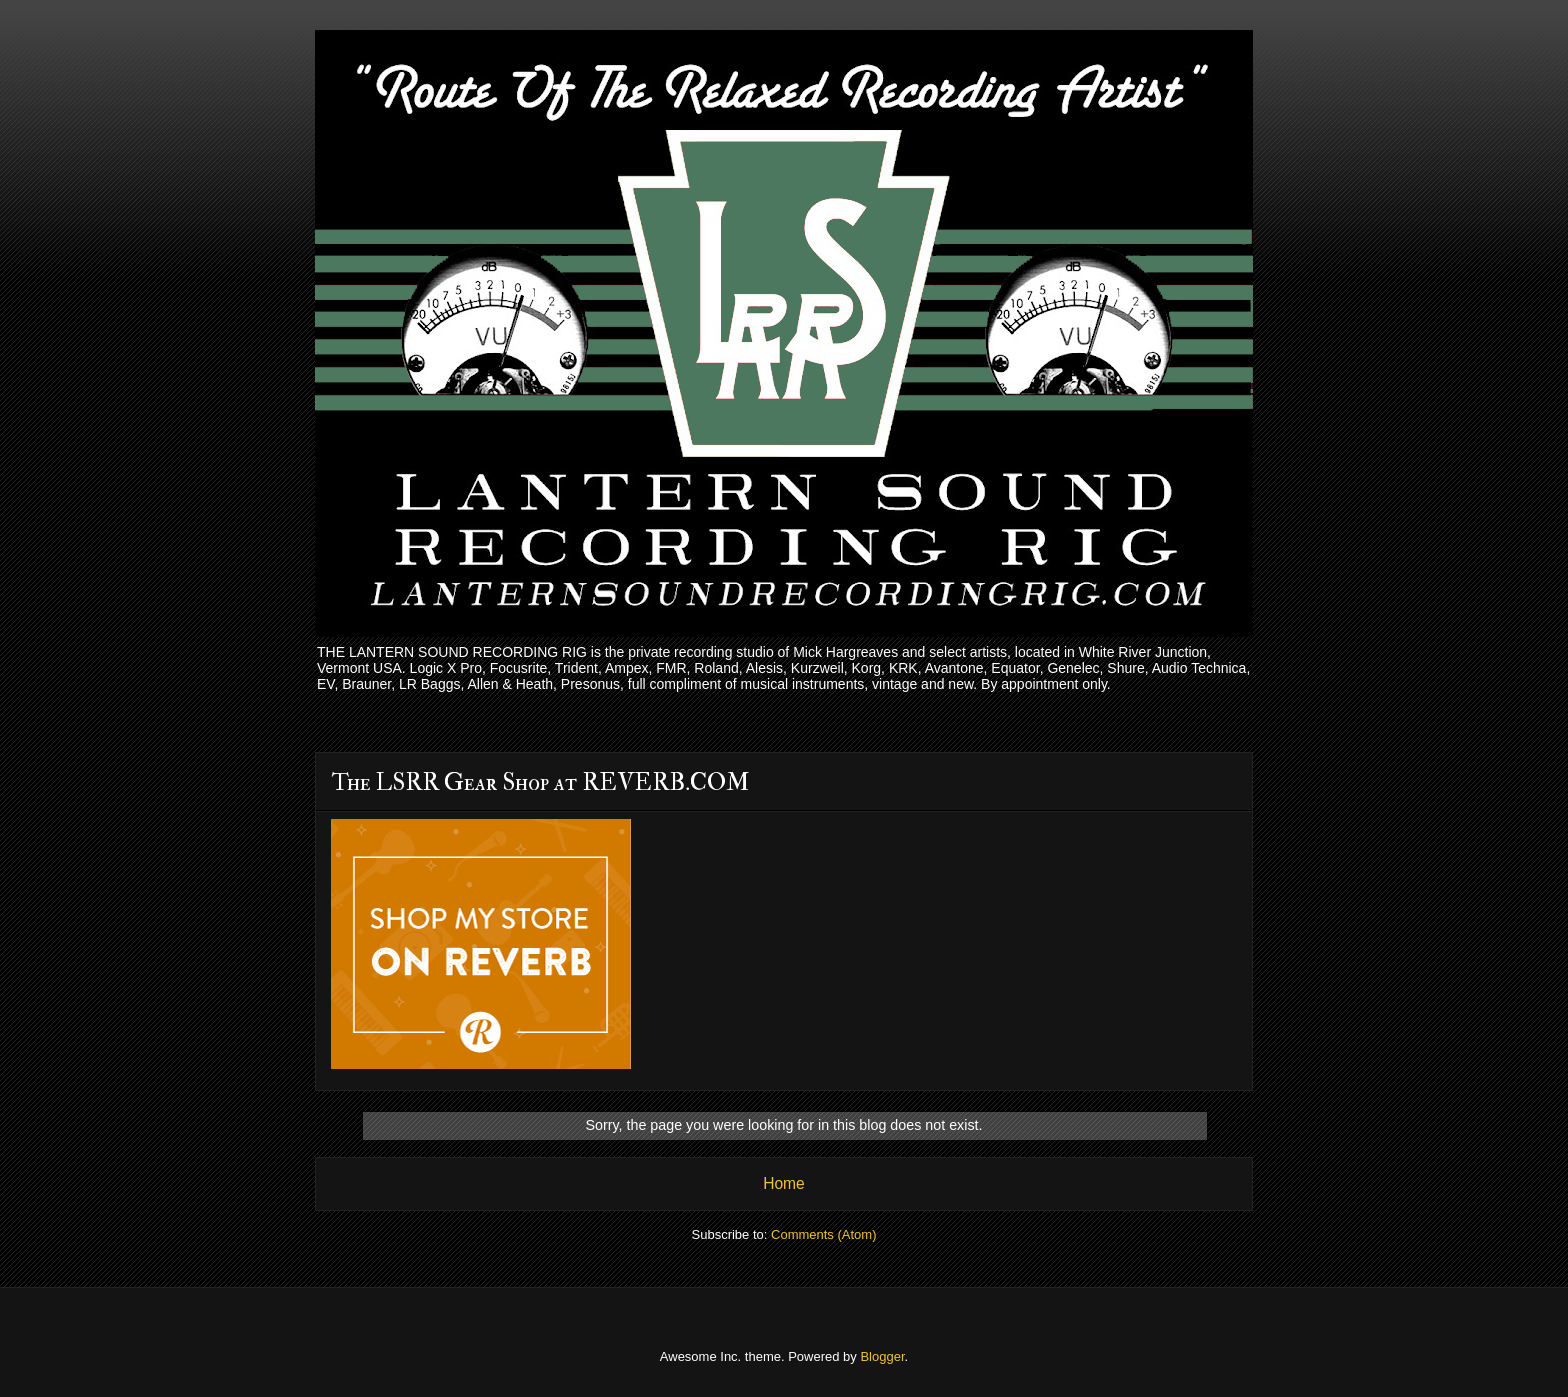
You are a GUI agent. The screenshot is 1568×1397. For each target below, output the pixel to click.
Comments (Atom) (823, 1234)
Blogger (882, 1356)
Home (784, 1183)
